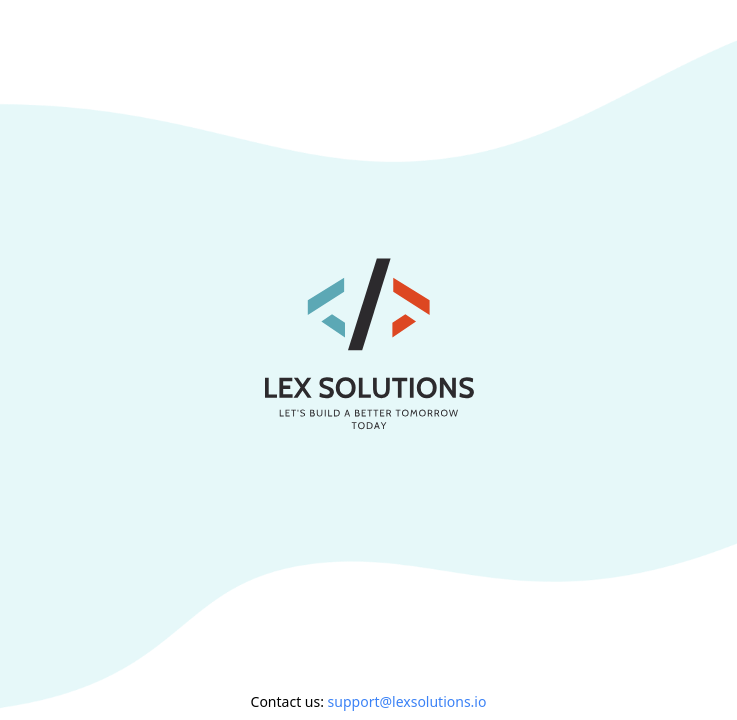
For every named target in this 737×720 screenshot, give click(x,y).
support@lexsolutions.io (407, 701)
